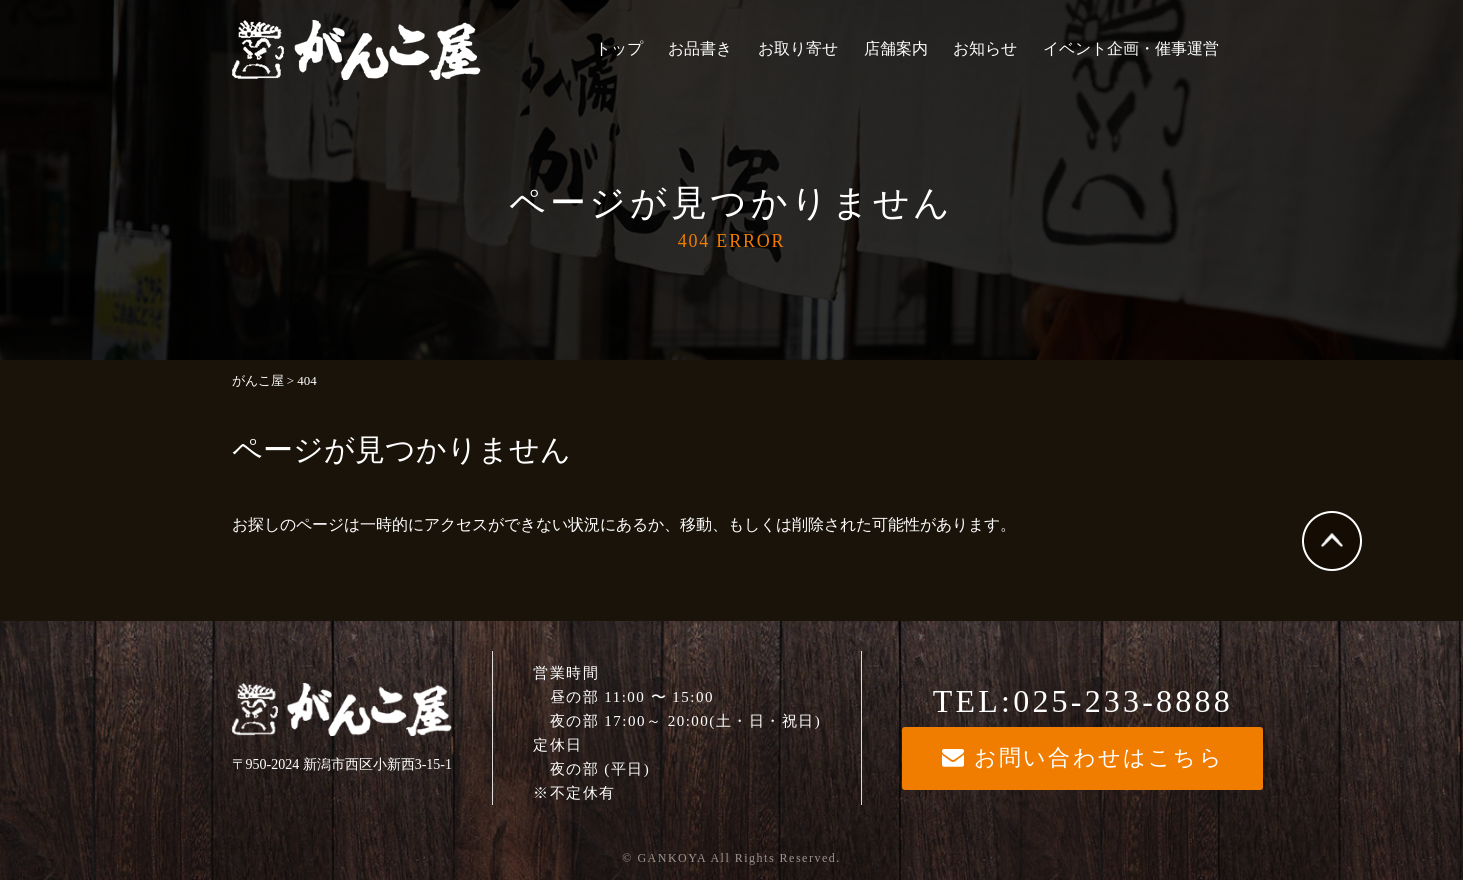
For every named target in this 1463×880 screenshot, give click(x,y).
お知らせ (985, 48)
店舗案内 (896, 48)
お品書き (700, 48)
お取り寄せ (798, 48)
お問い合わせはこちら (1083, 757)
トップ (619, 48)
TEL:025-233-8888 (1083, 701)
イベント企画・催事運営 (1131, 48)
